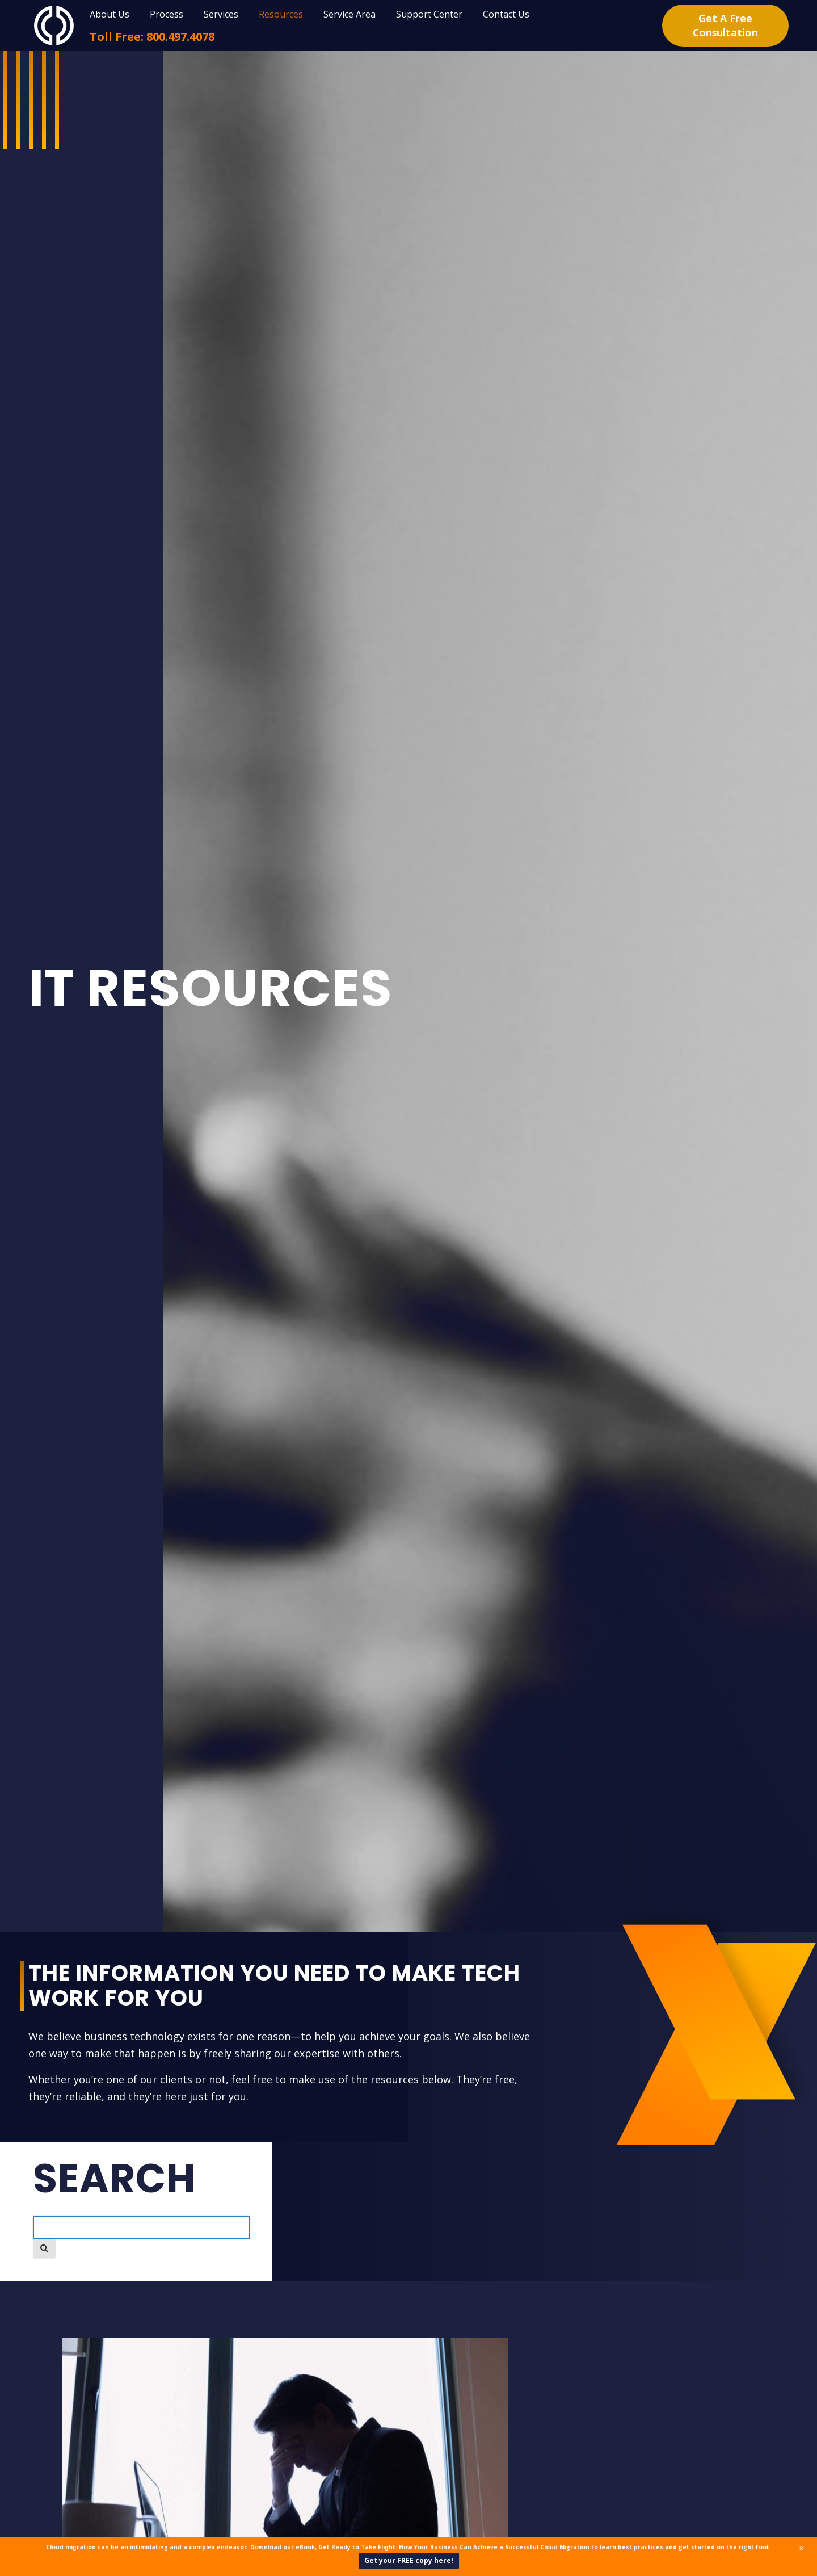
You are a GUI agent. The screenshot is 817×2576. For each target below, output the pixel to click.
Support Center (429, 14)
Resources (281, 14)
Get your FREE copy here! (408, 2560)
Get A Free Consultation (725, 25)
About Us (109, 14)
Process (166, 14)
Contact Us (506, 14)
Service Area (349, 14)
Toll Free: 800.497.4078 (152, 36)
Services (221, 14)
